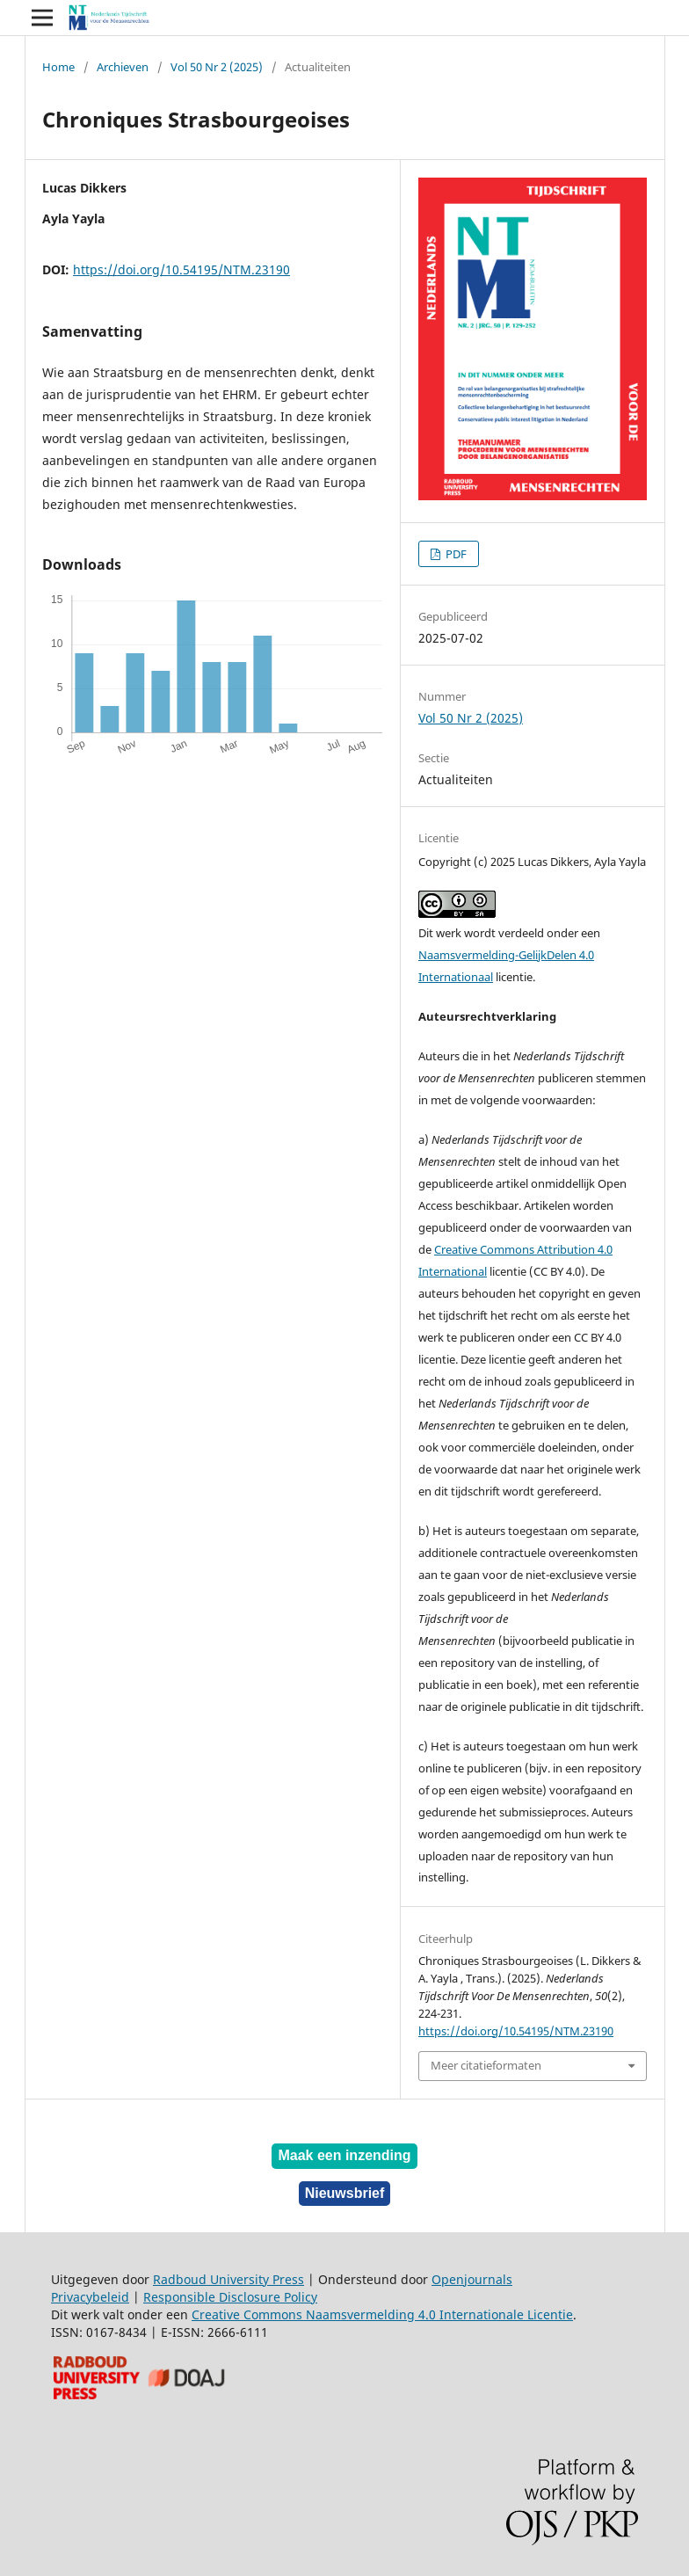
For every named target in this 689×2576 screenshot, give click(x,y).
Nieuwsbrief (345, 2193)
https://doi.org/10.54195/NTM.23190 (181, 269)
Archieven (123, 67)
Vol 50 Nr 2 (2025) (216, 67)
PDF (455, 554)
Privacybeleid (90, 2297)
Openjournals (472, 2279)
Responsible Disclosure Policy (230, 2297)
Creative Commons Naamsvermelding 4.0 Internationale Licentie (382, 2314)
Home (58, 67)
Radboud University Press (228, 2279)
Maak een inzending (344, 2155)
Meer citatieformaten (486, 2065)
